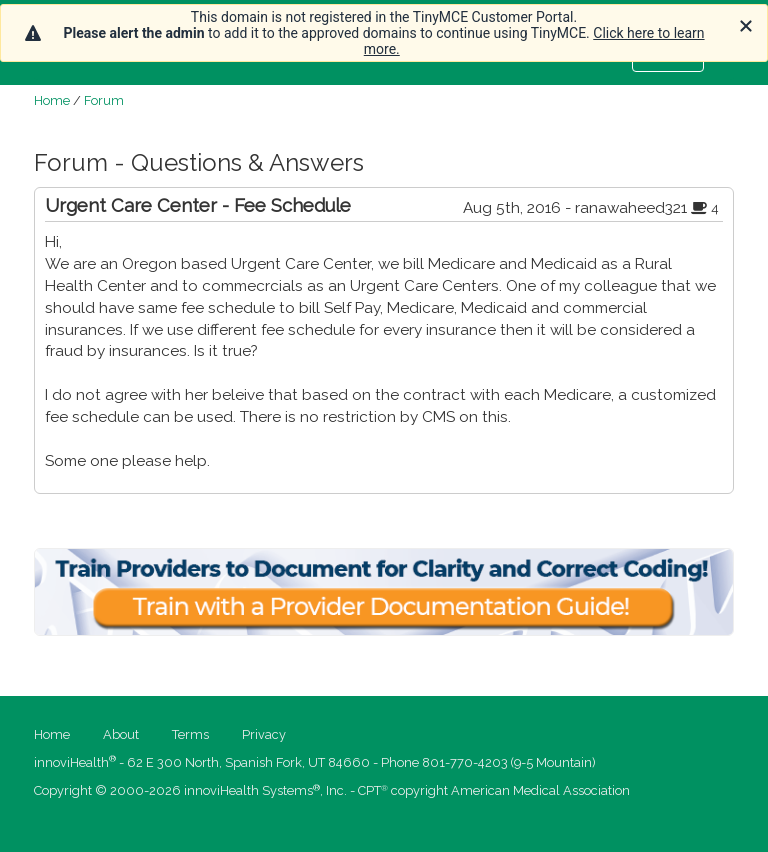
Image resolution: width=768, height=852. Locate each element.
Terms (190, 734)
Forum (104, 100)
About (121, 734)
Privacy (264, 734)
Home (52, 100)
